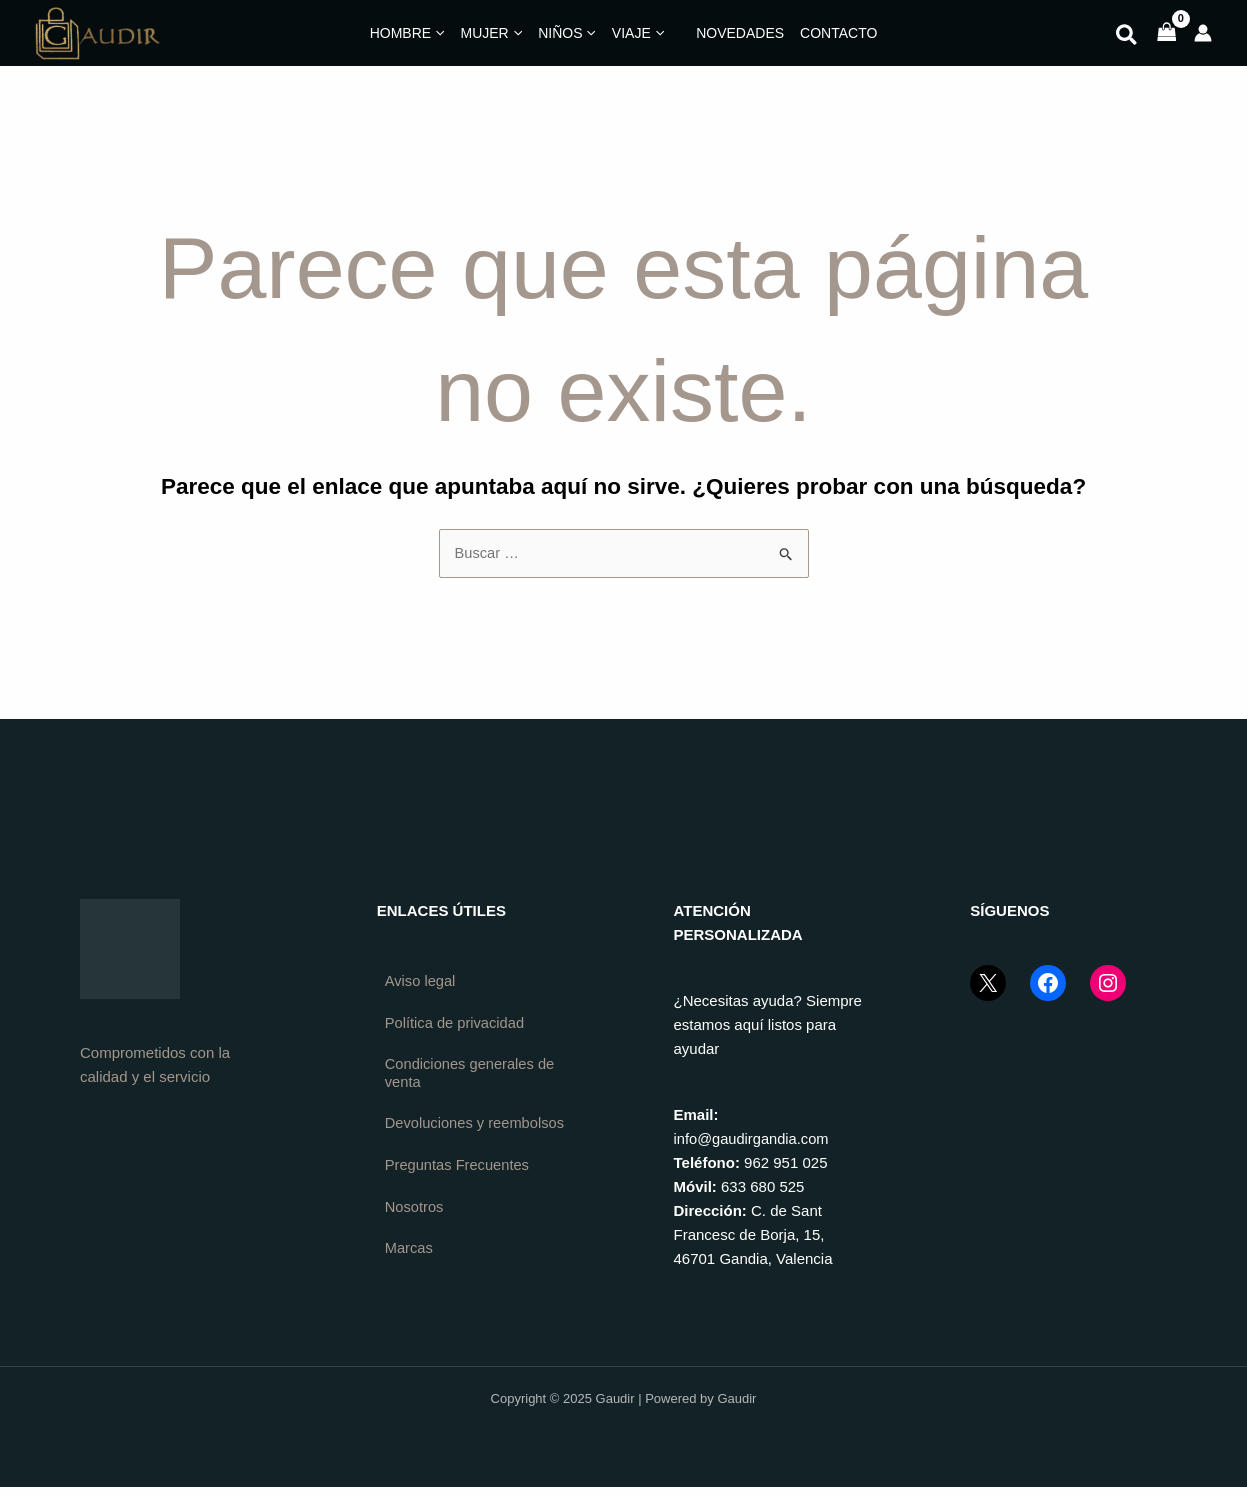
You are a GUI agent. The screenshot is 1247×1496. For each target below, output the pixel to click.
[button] (1127, 38)
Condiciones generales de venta (471, 1074)
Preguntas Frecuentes (459, 1185)
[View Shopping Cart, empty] (1167, 33)
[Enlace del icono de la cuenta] (1203, 33)
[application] (437, 33)
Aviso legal (421, 981)
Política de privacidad (456, 1023)
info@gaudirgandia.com (753, 1138)
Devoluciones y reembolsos (436, 1134)
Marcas (409, 1269)
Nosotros (415, 1227)
